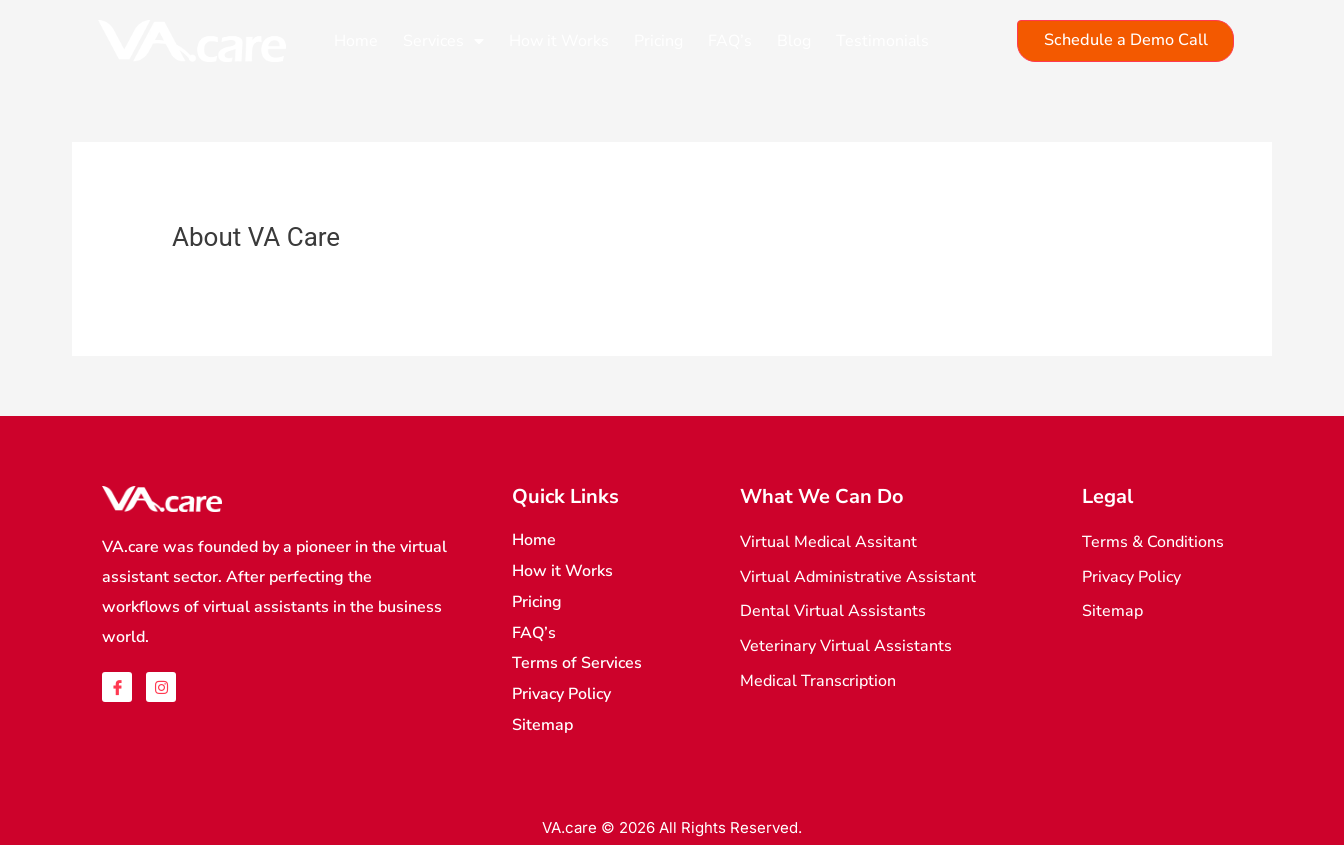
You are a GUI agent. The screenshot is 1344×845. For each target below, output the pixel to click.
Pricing (658, 41)
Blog (794, 41)
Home (356, 41)
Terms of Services (577, 660)
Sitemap (542, 720)
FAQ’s (730, 41)
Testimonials (882, 41)
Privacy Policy (561, 690)
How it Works (559, 41)
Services (443, 41)
